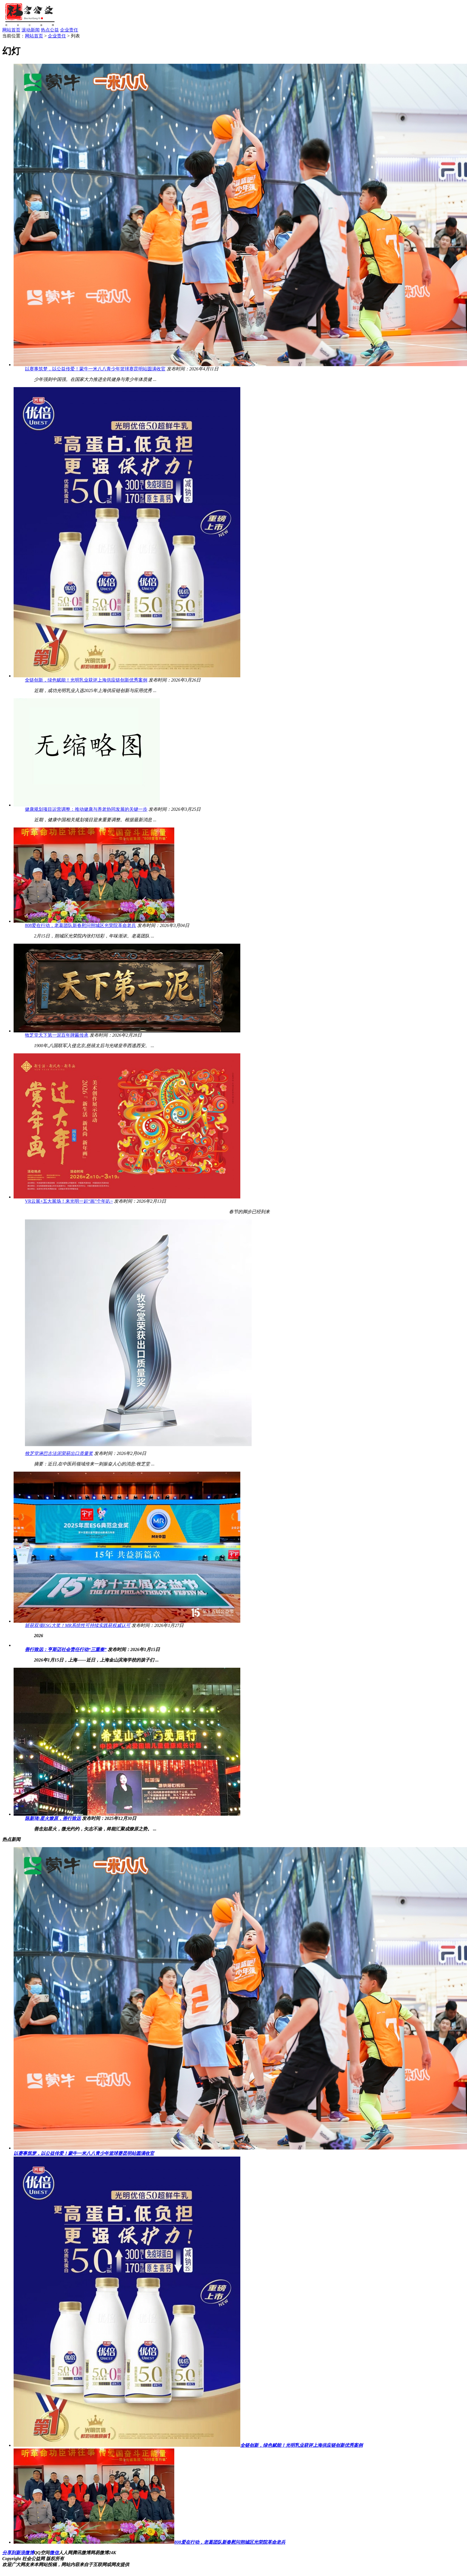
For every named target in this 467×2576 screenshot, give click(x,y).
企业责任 (69, 29)
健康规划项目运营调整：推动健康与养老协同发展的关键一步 (86, 809)
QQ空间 (42, 2552)
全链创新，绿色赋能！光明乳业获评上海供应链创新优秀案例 (86, 680)
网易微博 (99, 2552)
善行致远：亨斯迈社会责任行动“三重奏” (66, 1649)
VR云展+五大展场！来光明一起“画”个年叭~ (69, 1201)
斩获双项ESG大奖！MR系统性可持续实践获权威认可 (77, 1625)
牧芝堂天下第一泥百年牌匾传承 (56, 1035)
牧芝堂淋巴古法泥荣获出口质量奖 (59, 1453)
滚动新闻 (31, 29)
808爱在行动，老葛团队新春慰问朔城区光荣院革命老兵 (80, 925)
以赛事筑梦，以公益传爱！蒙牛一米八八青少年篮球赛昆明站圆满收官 (95, 368)
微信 (54, 2552)
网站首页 (11, 29)
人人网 (65, 2552)
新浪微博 (25, 2552)
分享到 (9, 2552)
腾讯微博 (81, 2552)
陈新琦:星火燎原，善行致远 (53, 1818)
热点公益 (50, 29)
